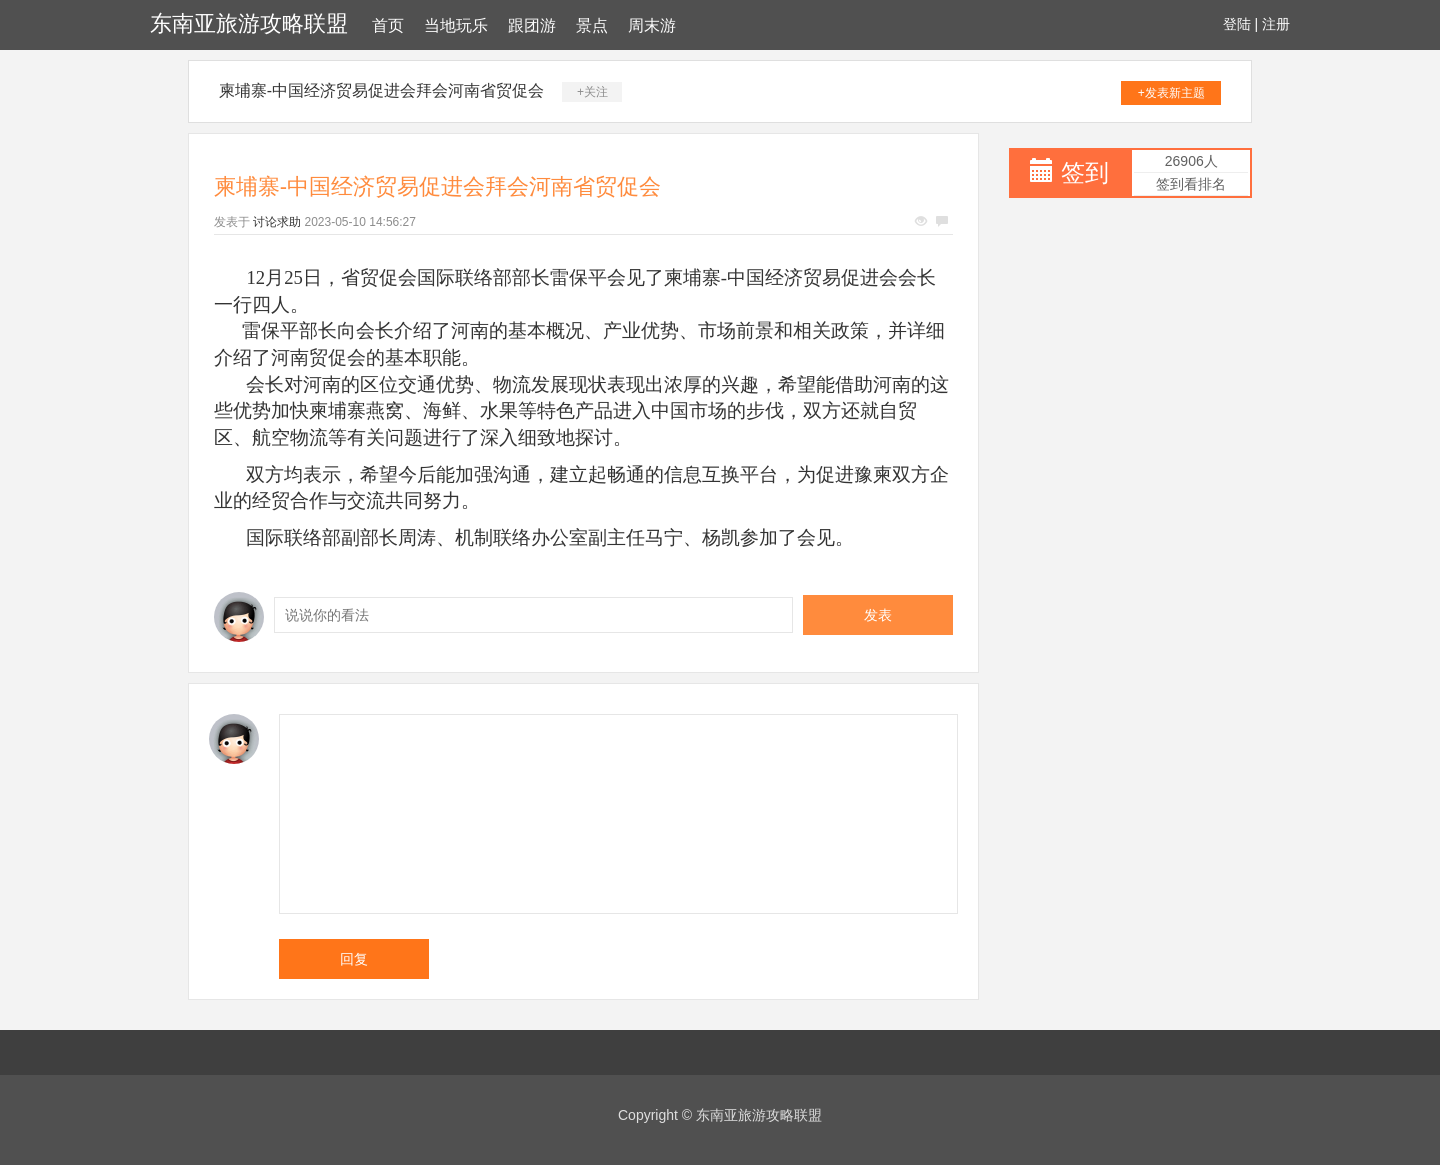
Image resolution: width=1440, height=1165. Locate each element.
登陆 (1237, 24)
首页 (388, 25)
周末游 (652, 25)
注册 (1276, 24)
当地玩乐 (456, 25)
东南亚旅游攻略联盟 (249, 23)
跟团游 (532, 25)
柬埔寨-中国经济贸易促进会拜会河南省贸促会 (381, 90)
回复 (354, 959)
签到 (1085, 172)
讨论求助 (277, 222)
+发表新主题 (1171, 93)
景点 (592, 25)
